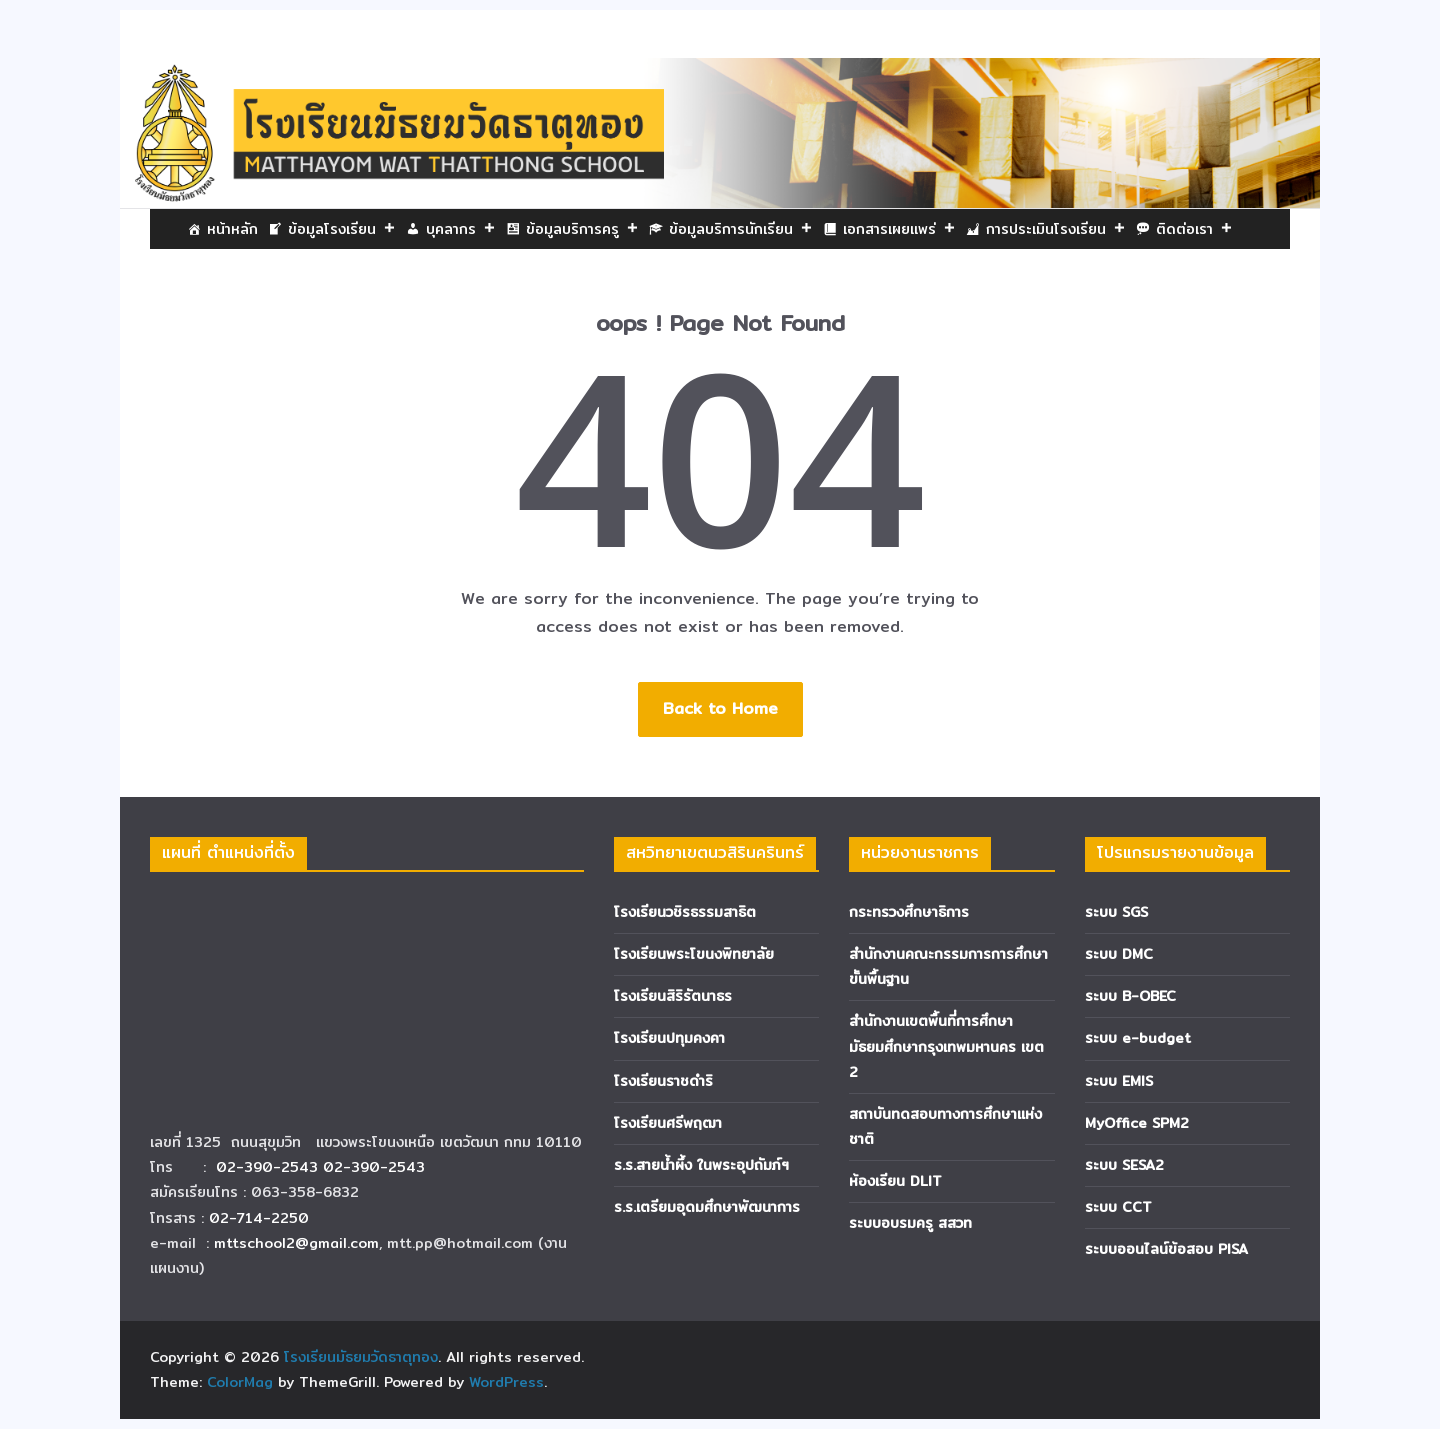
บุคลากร (461, 229)
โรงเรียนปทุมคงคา (669, 1038)
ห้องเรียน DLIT (895, 1181)
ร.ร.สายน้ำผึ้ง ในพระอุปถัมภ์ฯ (701, 1165)
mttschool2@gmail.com (296, 1243)
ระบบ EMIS (1119, 1081)
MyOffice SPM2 (1137, 1123)
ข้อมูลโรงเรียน (342, 229)
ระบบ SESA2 (1124, 1165)
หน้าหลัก (232, 229)
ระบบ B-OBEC (1130, 996)
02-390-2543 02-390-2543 (323, 1167)
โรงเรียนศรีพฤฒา (668, 1123)
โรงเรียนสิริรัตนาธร (673, 996)
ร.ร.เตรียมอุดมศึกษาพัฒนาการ (707, 1207)
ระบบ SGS (1116, 912)
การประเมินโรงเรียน (1056, 229)
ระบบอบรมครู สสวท (910, 1223)
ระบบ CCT (1118, 1207)
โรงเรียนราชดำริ (663, 1081)
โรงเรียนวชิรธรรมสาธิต (685, 912)
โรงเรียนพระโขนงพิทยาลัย (694, 954)
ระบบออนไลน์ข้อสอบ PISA (1166, 1249)
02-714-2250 (259, 1218)
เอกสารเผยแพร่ (899, 229)
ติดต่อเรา (1194, 229)
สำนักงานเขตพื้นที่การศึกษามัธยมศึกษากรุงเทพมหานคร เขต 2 (946, 1046)
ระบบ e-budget (1138, 1038)
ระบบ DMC (1119, 954)
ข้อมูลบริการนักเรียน (741, 229)
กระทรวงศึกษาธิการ (909, 912)
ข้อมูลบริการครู (582, 229)
